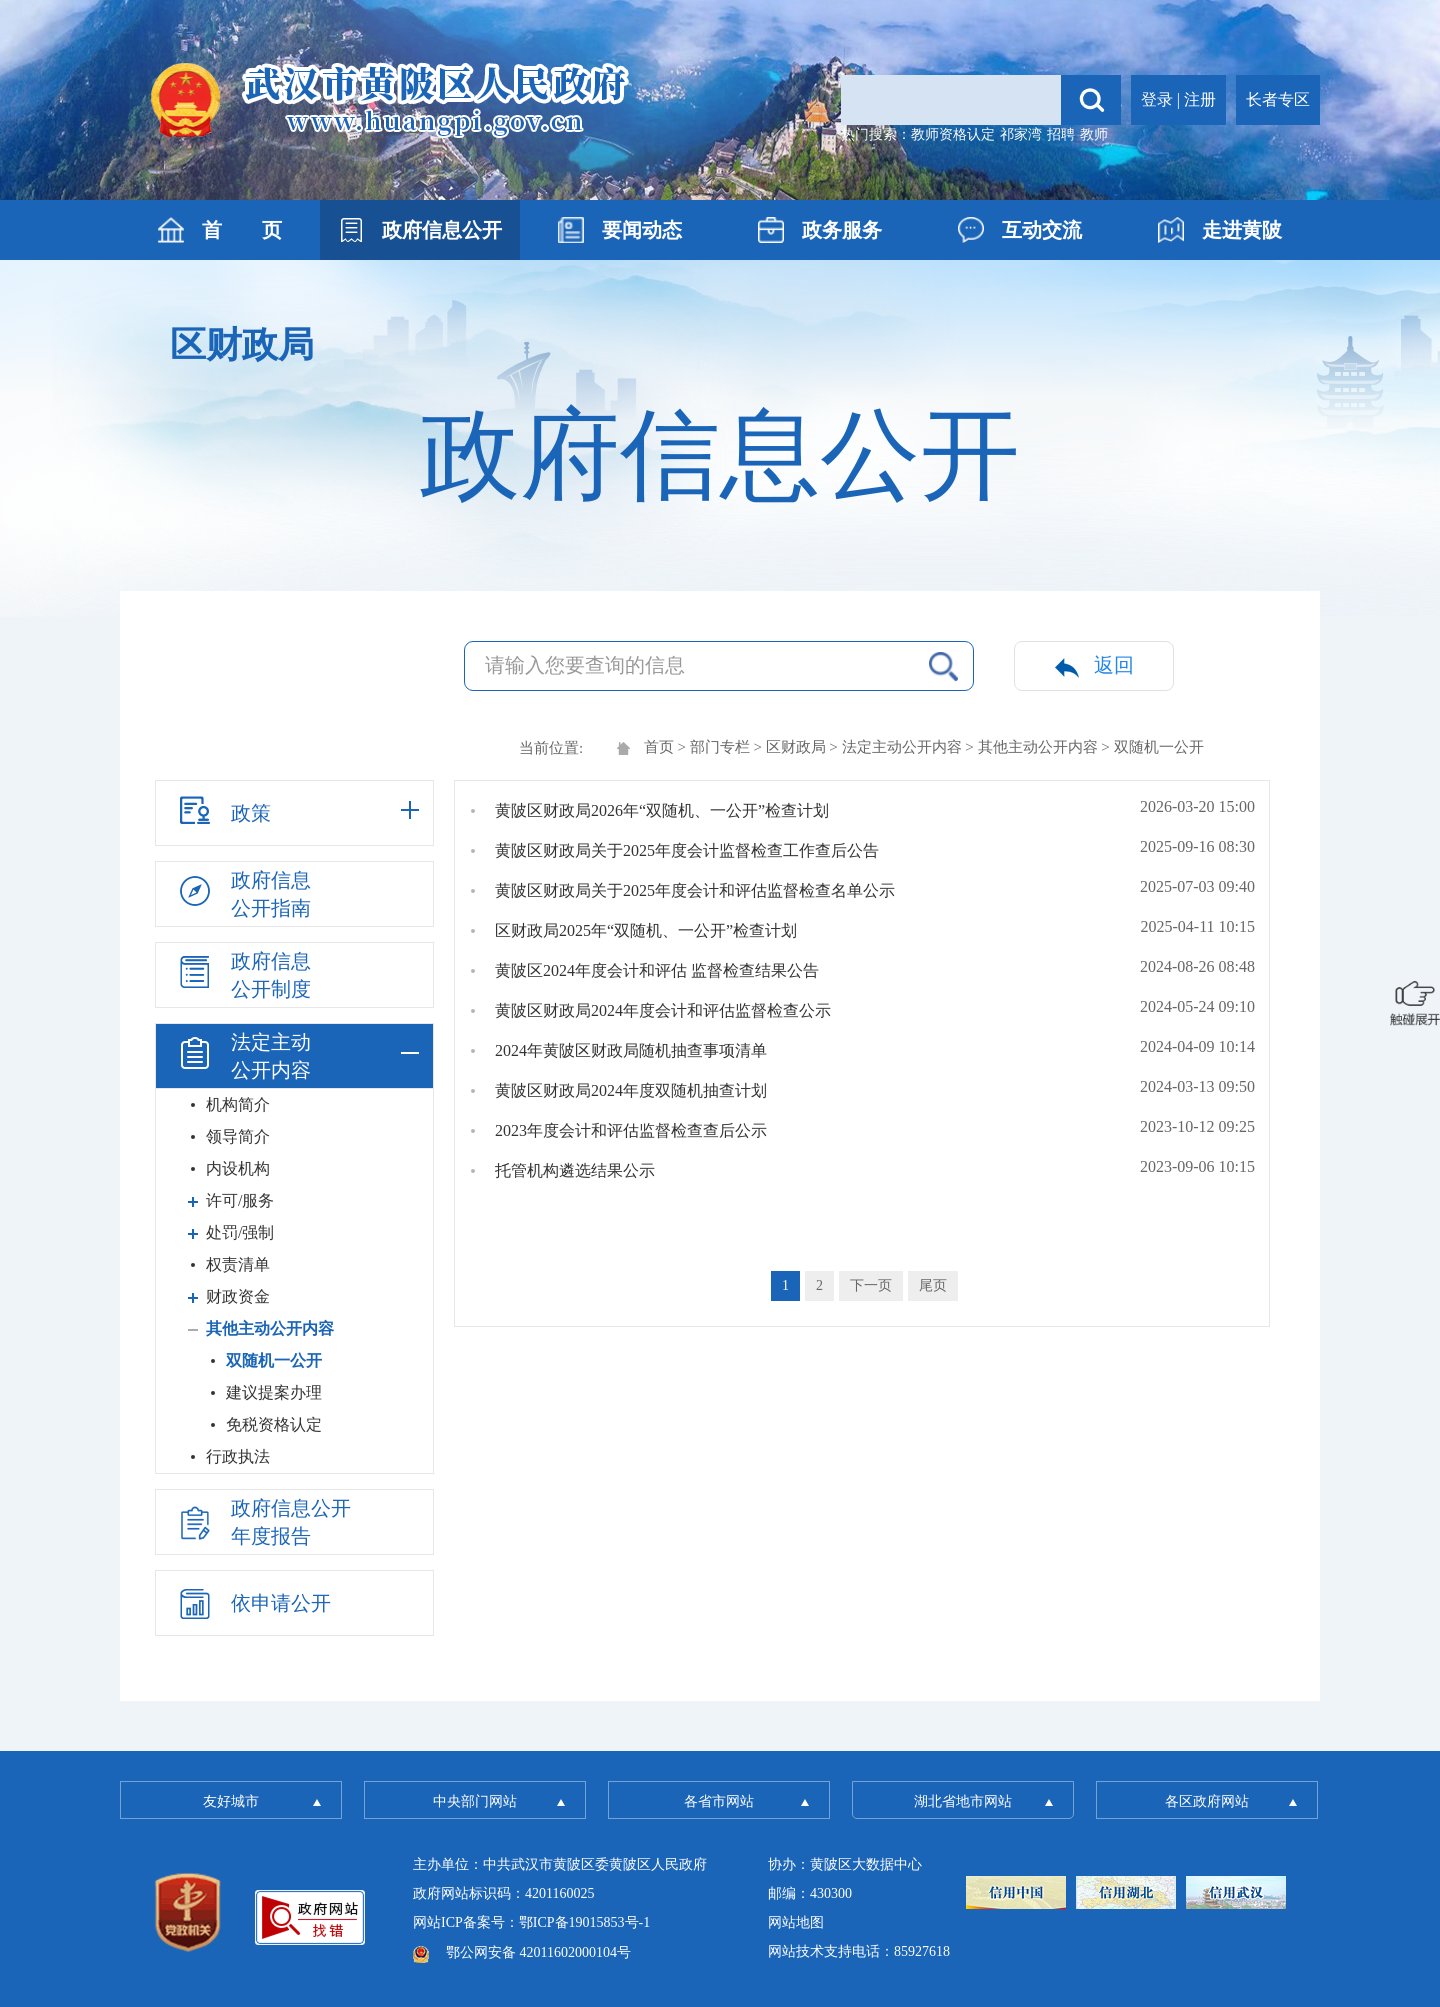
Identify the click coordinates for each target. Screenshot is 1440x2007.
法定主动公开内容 (902, 747)
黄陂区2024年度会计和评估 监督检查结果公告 (657, 970)
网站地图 (796, 1922)
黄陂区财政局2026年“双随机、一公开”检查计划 (662, 810)
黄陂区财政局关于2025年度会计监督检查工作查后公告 (687, 850)
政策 (223, 810)
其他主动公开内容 (1038, 747)
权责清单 (238, 1264)
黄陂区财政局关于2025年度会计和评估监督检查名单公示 (695, 890)
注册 (1200, 99)
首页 (659, 747)
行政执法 (238, 1456)
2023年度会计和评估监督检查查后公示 (631, 1130)
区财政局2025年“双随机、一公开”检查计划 (646, 930)
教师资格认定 (953, 134)
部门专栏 (720, 747)
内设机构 (238, 1168)
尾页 (933, 1285)
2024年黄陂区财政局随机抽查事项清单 (631, 1050)
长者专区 (1278, 99)
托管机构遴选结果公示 (575, 1170)
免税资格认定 (274, 1424)
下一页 (871, 1285)
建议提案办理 (274, 1392)
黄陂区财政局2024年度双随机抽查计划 (631, 1090)
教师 (1094, 134)
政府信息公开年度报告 (263, 1522)
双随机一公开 (274, 1360)
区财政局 (796, 747)
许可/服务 (240, 1200)
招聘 (1061, 134)
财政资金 (238, 1296)
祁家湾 (1021, 134)
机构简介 (238, 1104)
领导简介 (238, 1136)
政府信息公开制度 (243, 975)
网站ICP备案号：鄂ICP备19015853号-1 (531, 1922)
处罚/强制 (240, 1232)
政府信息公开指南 (243, 894)
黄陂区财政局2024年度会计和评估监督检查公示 (663, 1010)
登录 (1157, 99)
